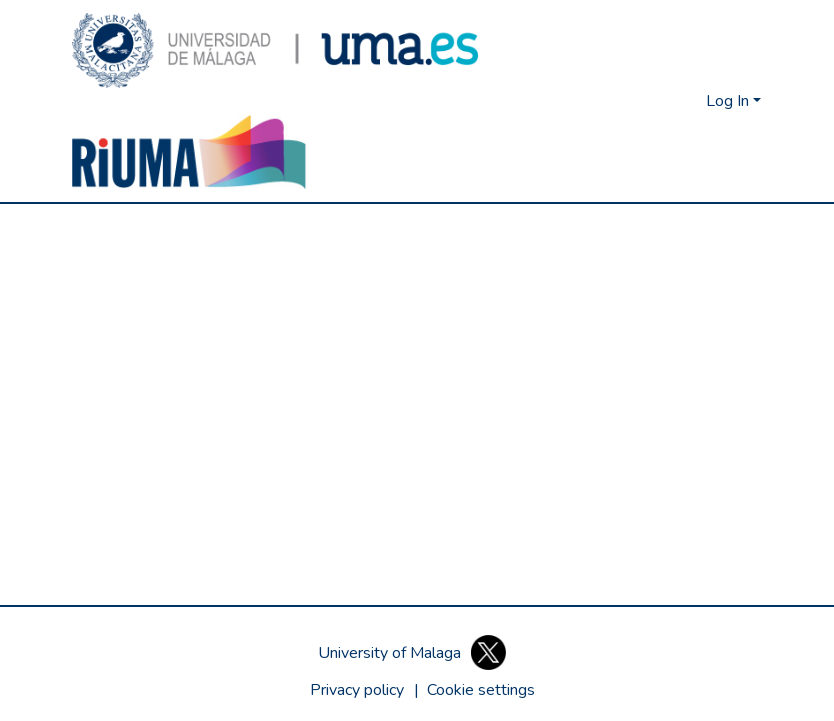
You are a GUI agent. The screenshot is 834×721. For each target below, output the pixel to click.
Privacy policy (357, 690)
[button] (275, 50)
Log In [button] (729, 101)
